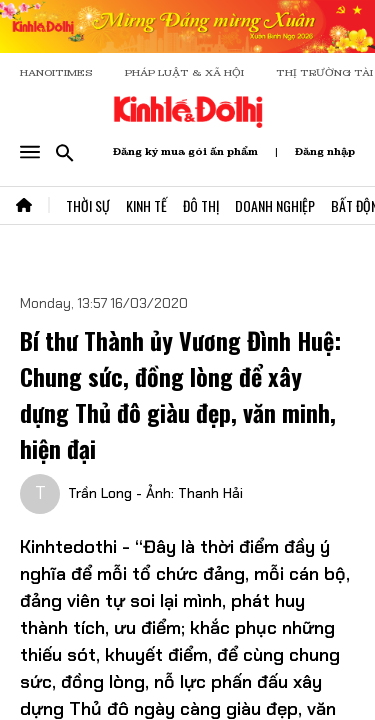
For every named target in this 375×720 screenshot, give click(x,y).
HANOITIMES (56, 72)
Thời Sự (88, 205)
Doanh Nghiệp (275, 205)
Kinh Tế (146, 205)
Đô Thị (201, 205)
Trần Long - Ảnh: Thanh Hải (155, 493)
